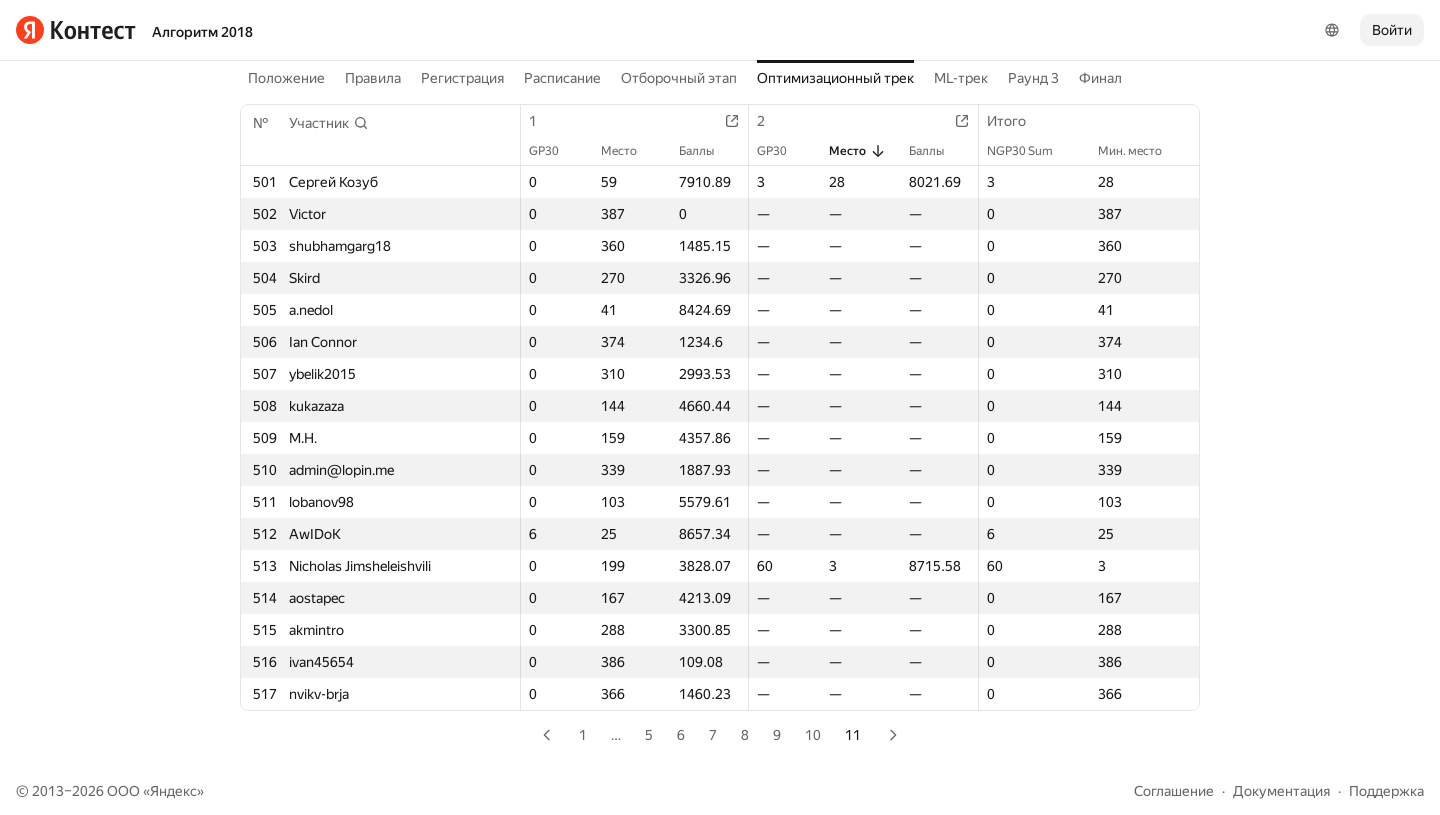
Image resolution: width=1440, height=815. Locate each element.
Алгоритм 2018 (202, 32)
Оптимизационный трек (835, 78)
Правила (373, 78)
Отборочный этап (679, 78)
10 (813, 735)
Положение (286, 78)
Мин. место (1140, 151)
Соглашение (1174, 791)
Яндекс (173, 791)
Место (629, 151)
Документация (1281, 791)
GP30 (554, 151)
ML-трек (961, 78)
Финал (1100, 78)
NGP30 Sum (1030, 151)
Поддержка (1386, 791)
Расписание (562, 78)
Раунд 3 (1033, 78)
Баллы (706, 151)
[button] (329, 123)
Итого (1016, 121)
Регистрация (462, 78)
